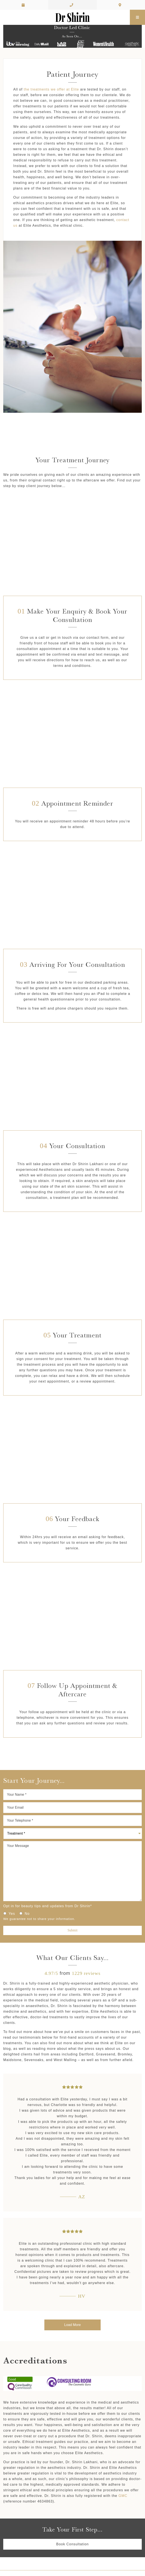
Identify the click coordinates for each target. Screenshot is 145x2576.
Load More (72, 2325)
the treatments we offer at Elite (51, 89)
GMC (123, 2496)
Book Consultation (72, 2544)
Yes (12, 1913)
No (27, 1913)
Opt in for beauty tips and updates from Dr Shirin (47, 1906)
